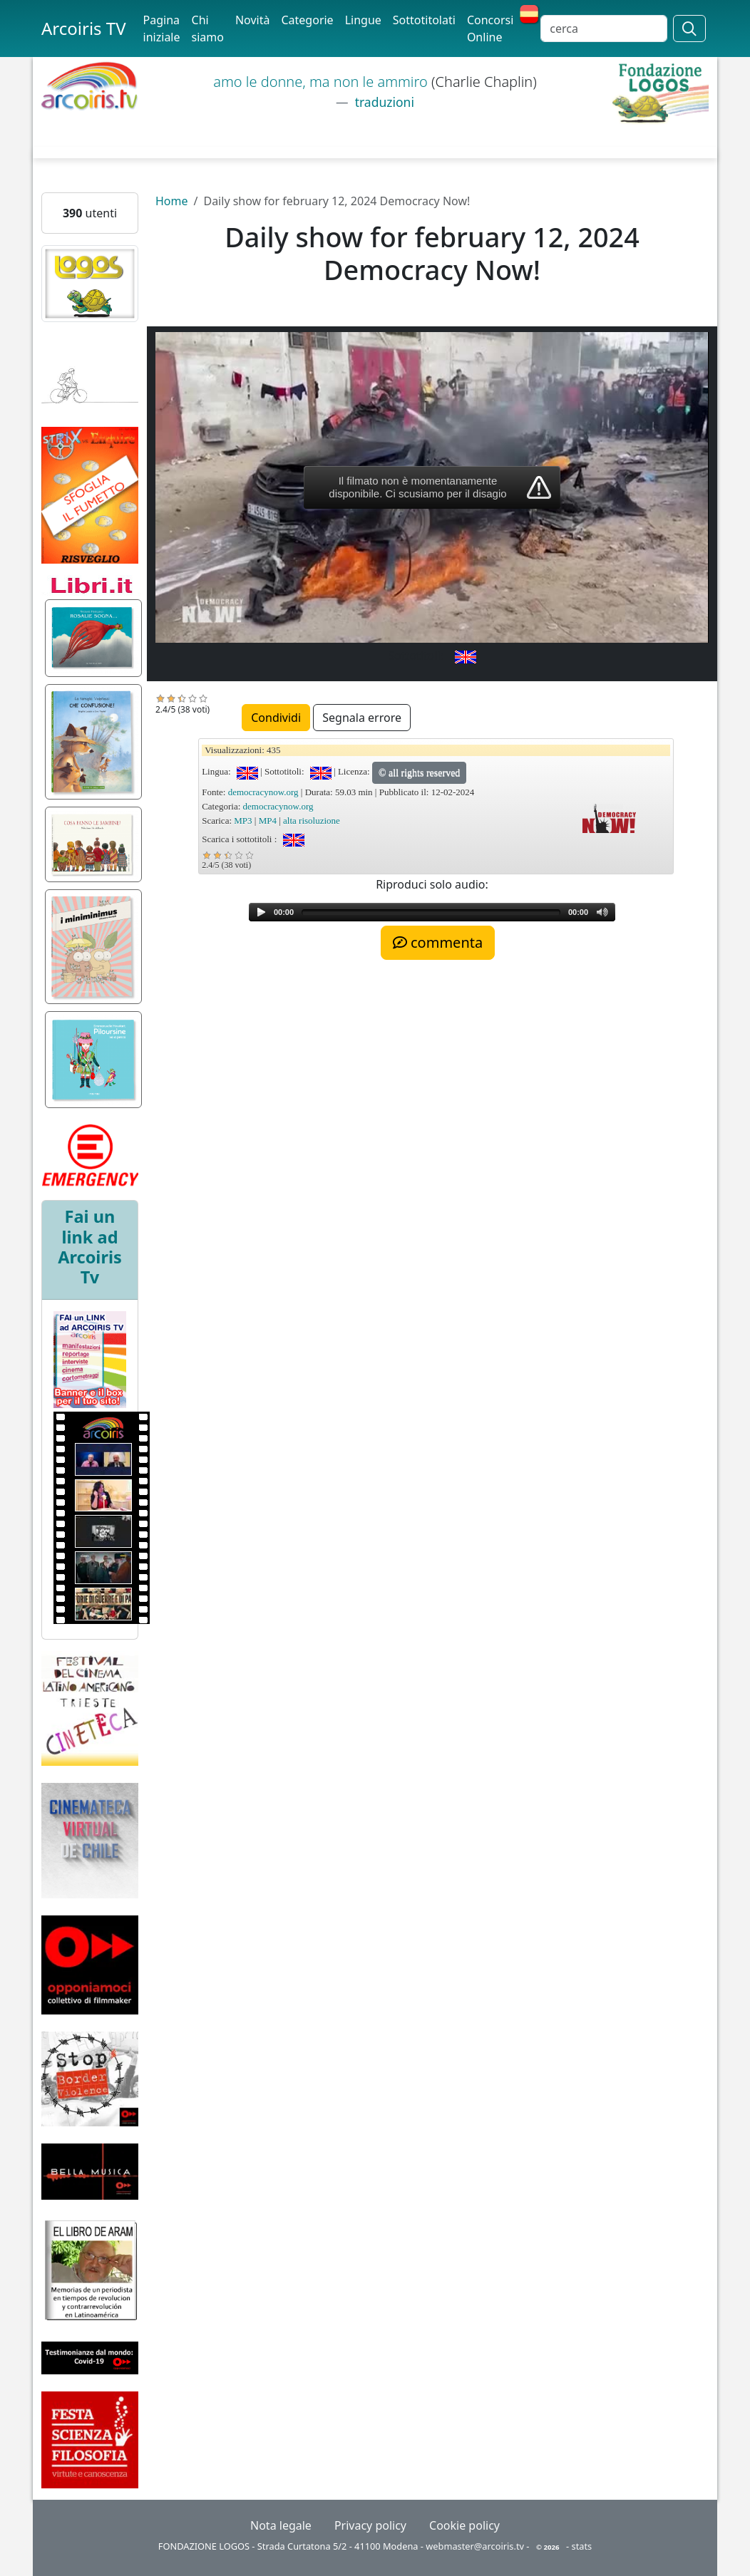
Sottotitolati (424, 20)
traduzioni (382, 101)
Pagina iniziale (161, 28)
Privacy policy (370, 2525)
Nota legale (281, 2525)
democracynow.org (263, 792)
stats (582, 2546)
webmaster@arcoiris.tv (475, 2546)
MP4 (268, 820)
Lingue (363, 20)
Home (171, 201)
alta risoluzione (311, 820)
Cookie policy (464, 2525)
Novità (252, 20)
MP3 (243, 820)
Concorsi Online (490, 28)
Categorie (307, 20)
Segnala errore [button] (361, 717)
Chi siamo (208, 28)
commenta (438, 942)
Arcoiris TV (83, 28)
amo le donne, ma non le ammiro (322, 81)
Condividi (276, 717)
